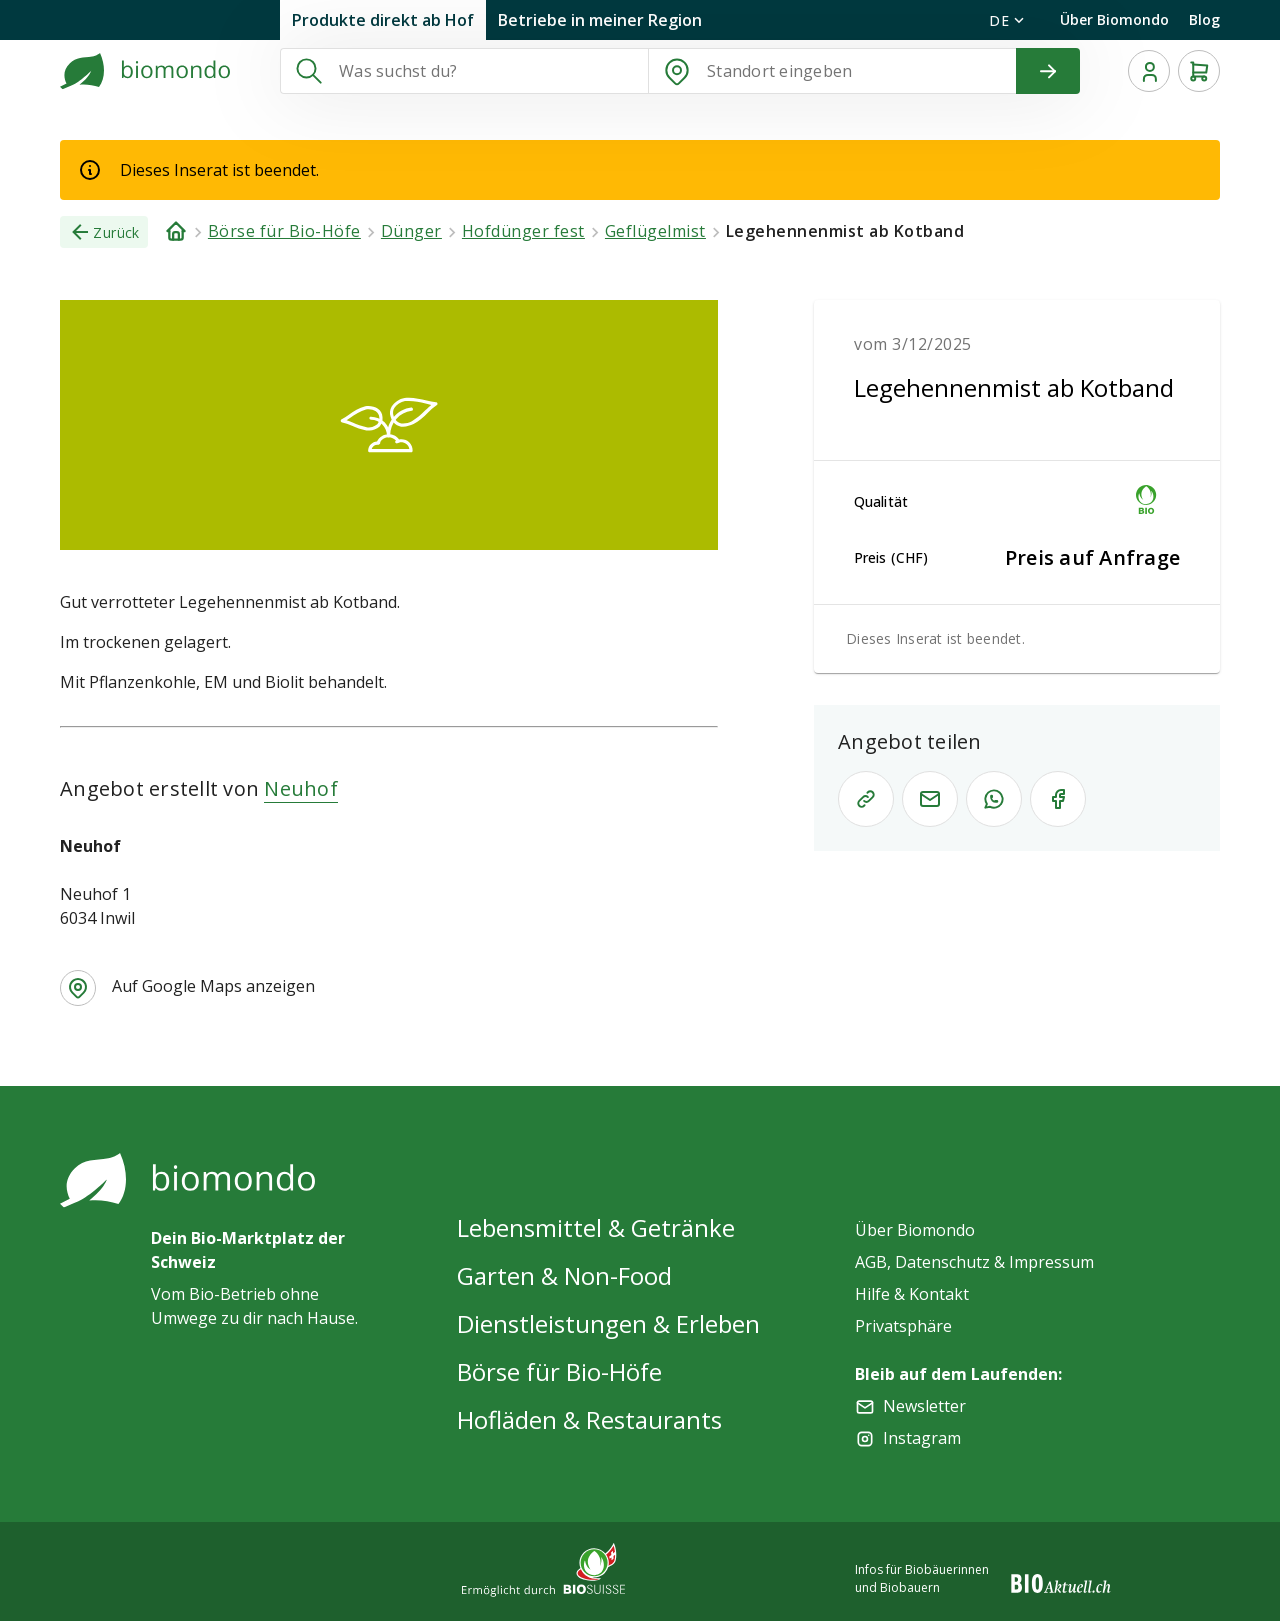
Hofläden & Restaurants (589, 1419)
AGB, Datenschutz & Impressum (974, 1262)
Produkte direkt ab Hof (383, 20)
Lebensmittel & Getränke (596, 1227)
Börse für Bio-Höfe (559, 1371)
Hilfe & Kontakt (912, 1294)
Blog (1204, 19)
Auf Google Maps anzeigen (213, 986)
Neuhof (301, 788)
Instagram (922, 1438)
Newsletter (924, 1406)
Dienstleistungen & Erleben (608, 1323)
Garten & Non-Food (564, 1275)
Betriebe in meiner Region (600, 20)
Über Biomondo (1114, 19)
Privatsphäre (903, 1326)
